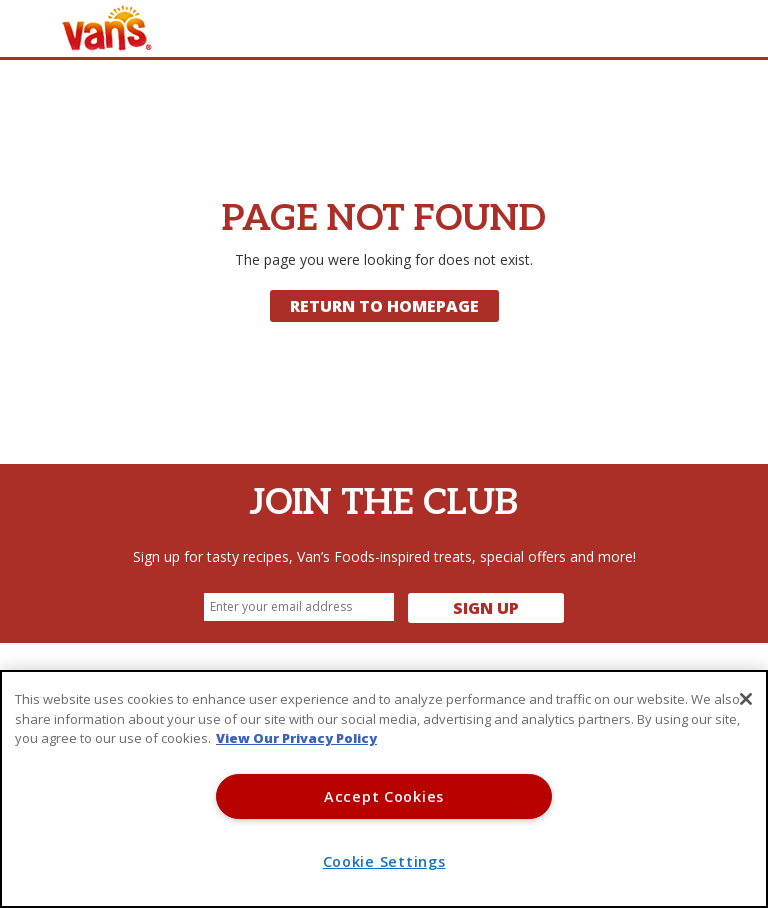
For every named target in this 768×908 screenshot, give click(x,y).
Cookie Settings (384, 861)
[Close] (746, 699)
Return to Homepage (384, 306)
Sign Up (486, 608)
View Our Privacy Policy (296, 738)
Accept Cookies (384, 796)
